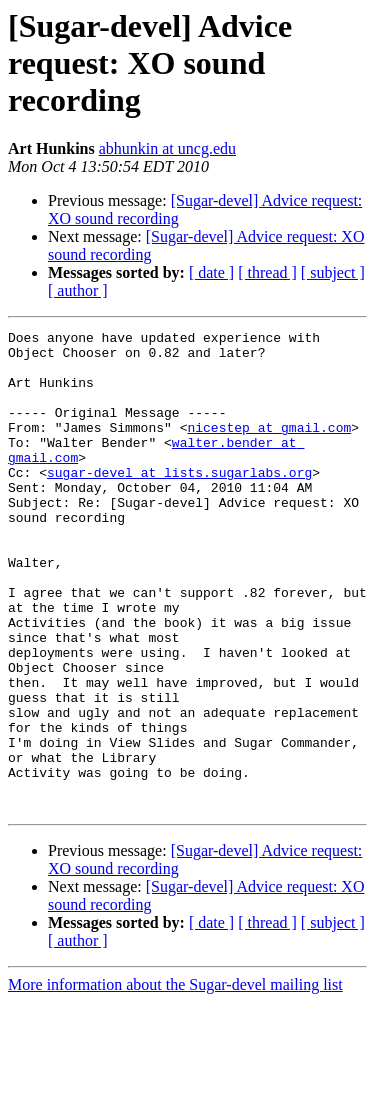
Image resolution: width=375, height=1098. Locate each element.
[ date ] (211, 272)
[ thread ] (267, 272)
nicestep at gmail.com (269, 448)
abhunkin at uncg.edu (167, 148)
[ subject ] (333, 272)
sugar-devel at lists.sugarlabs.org (179, 502)
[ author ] (78, 290)
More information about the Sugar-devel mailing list (175, 1080)
